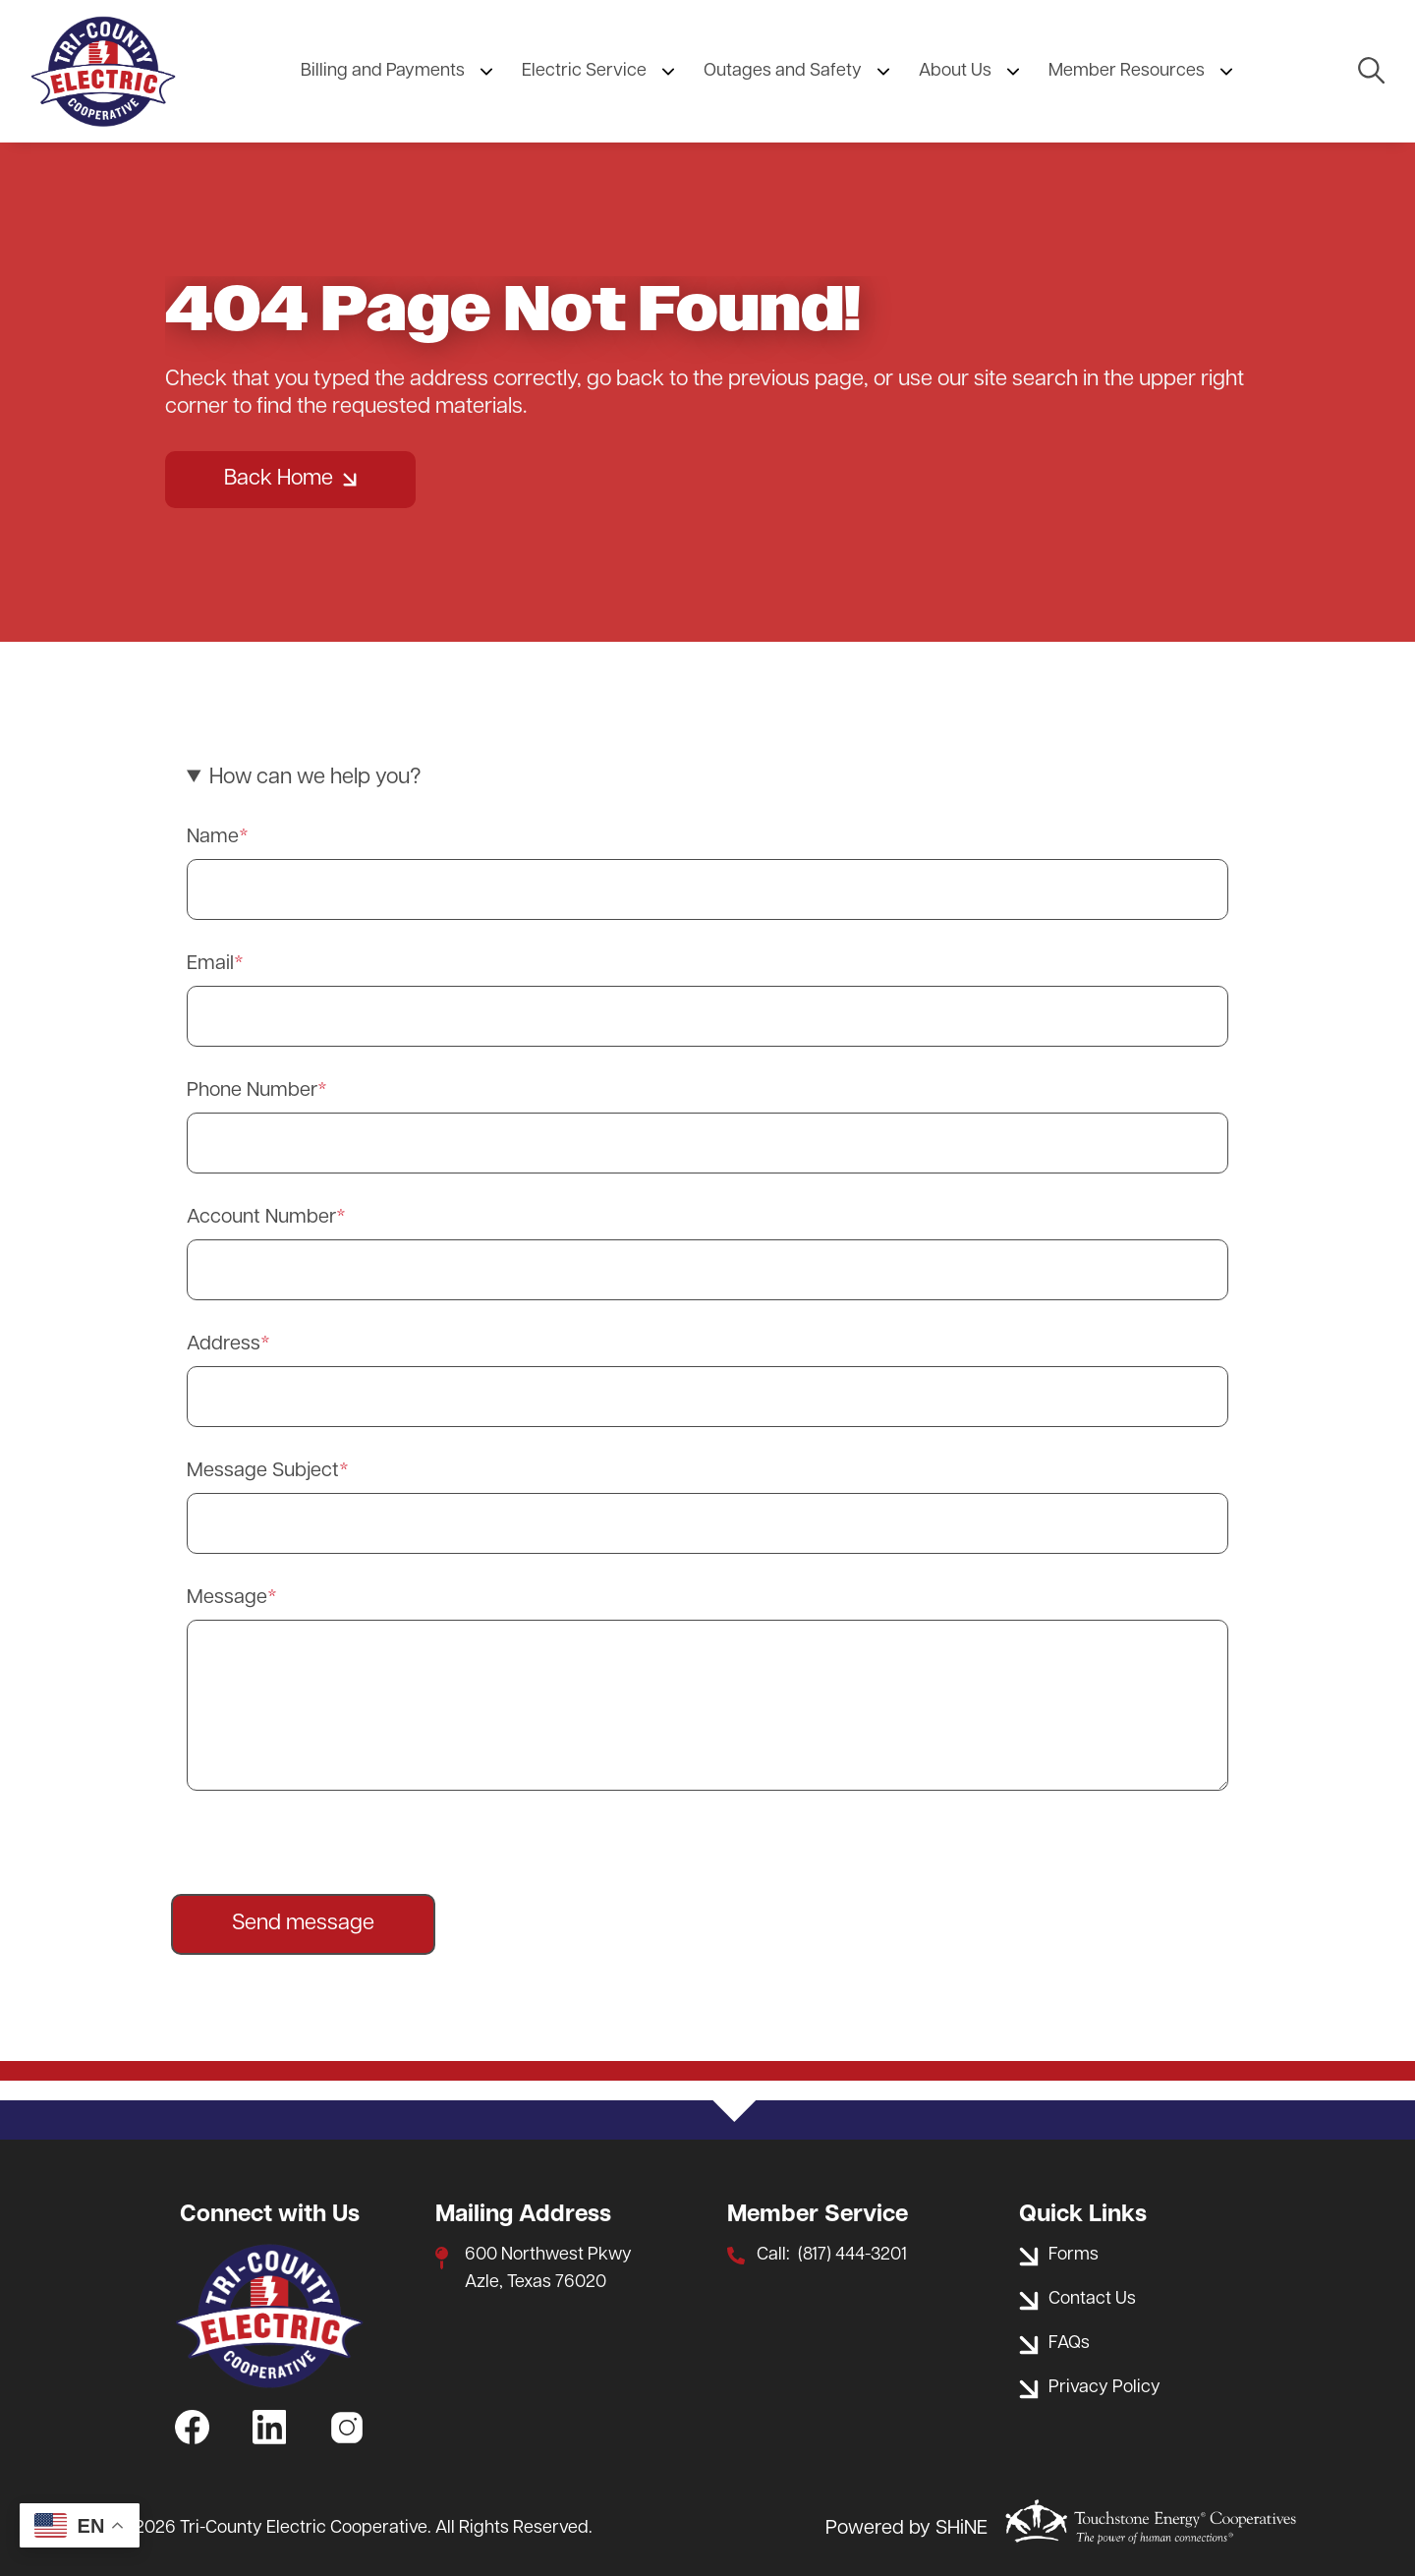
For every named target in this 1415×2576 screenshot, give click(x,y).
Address (223, 1344)
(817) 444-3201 (852, 2255)
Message (227, 1598)
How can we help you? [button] (315, 778)
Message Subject (263, 1471)
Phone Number (252, 1091)
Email (210, 964)
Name (213, 837)
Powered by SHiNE (906, 2529)
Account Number (261, 1218)
